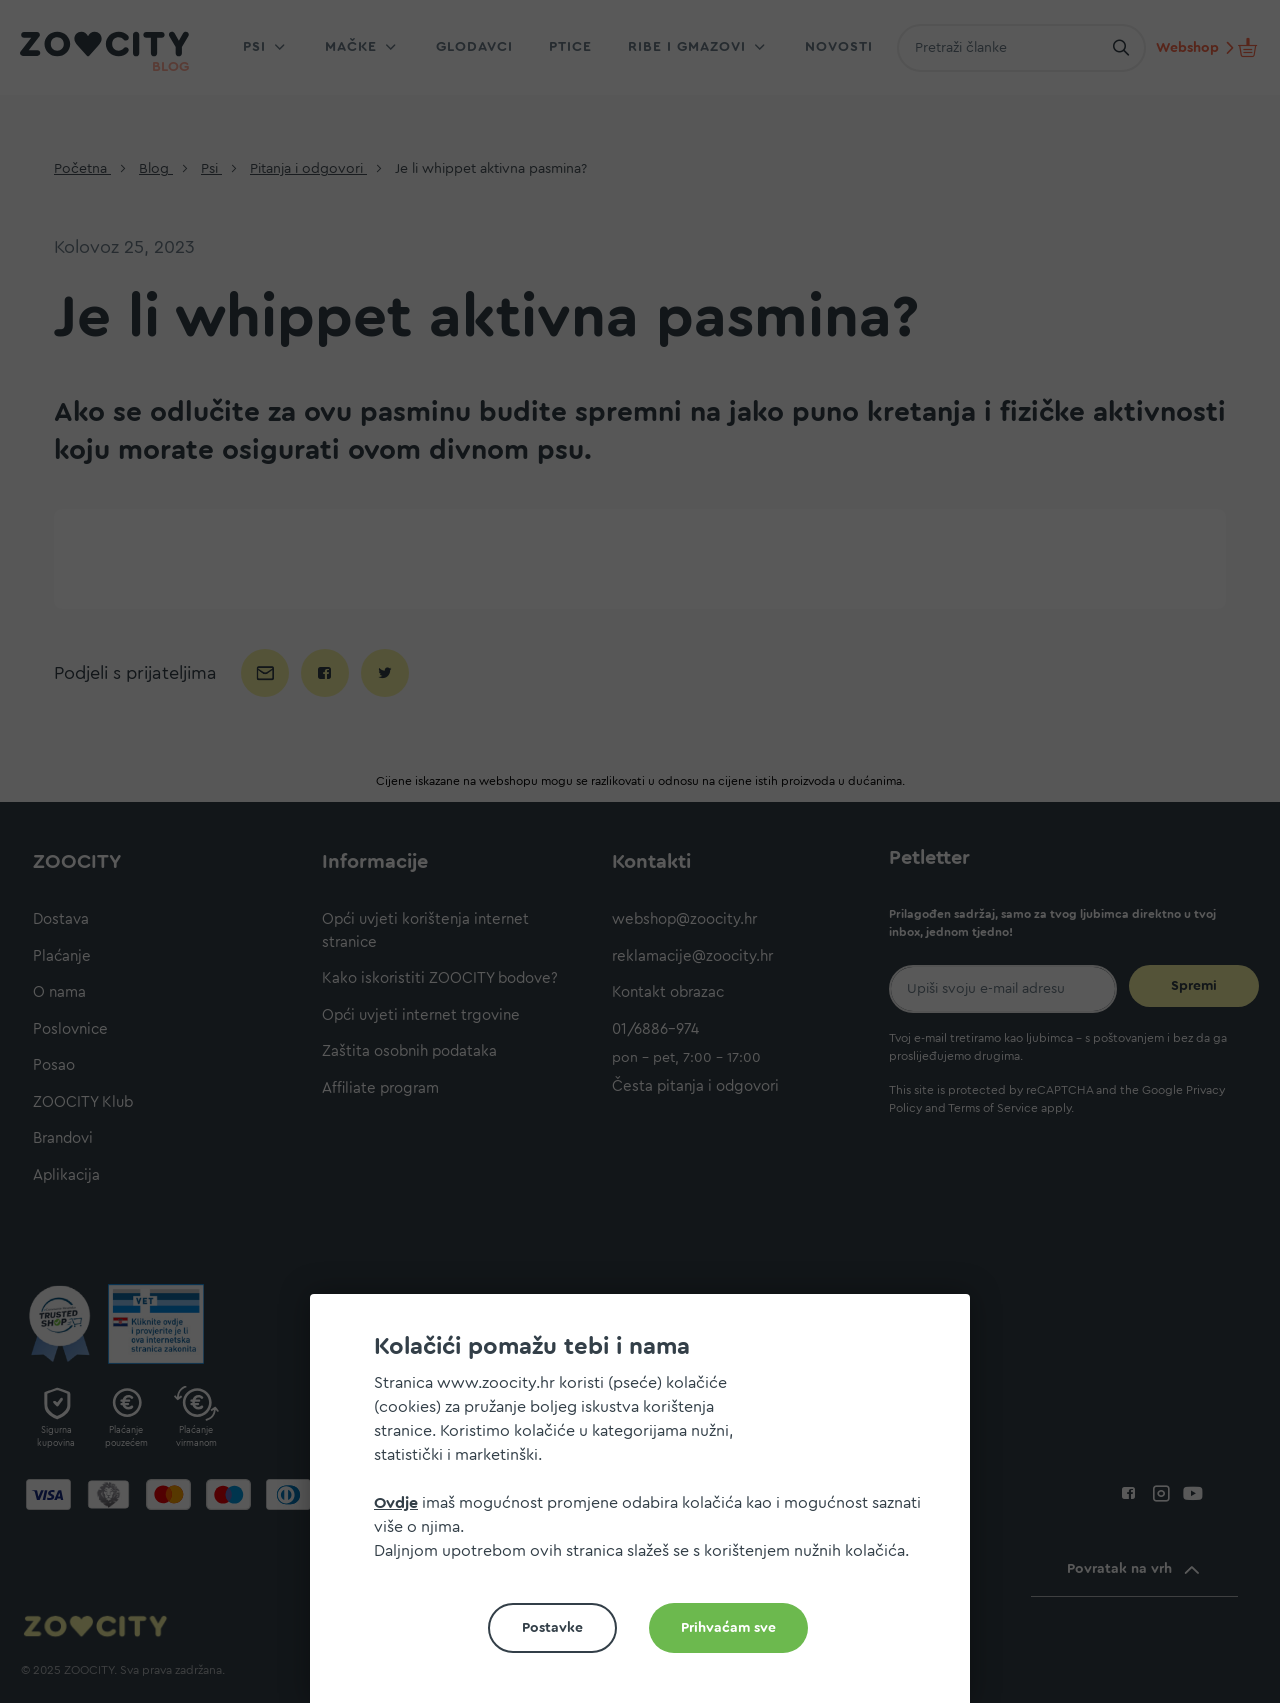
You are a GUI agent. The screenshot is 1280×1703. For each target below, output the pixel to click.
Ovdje (396, 1503)
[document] (648, 1506)
